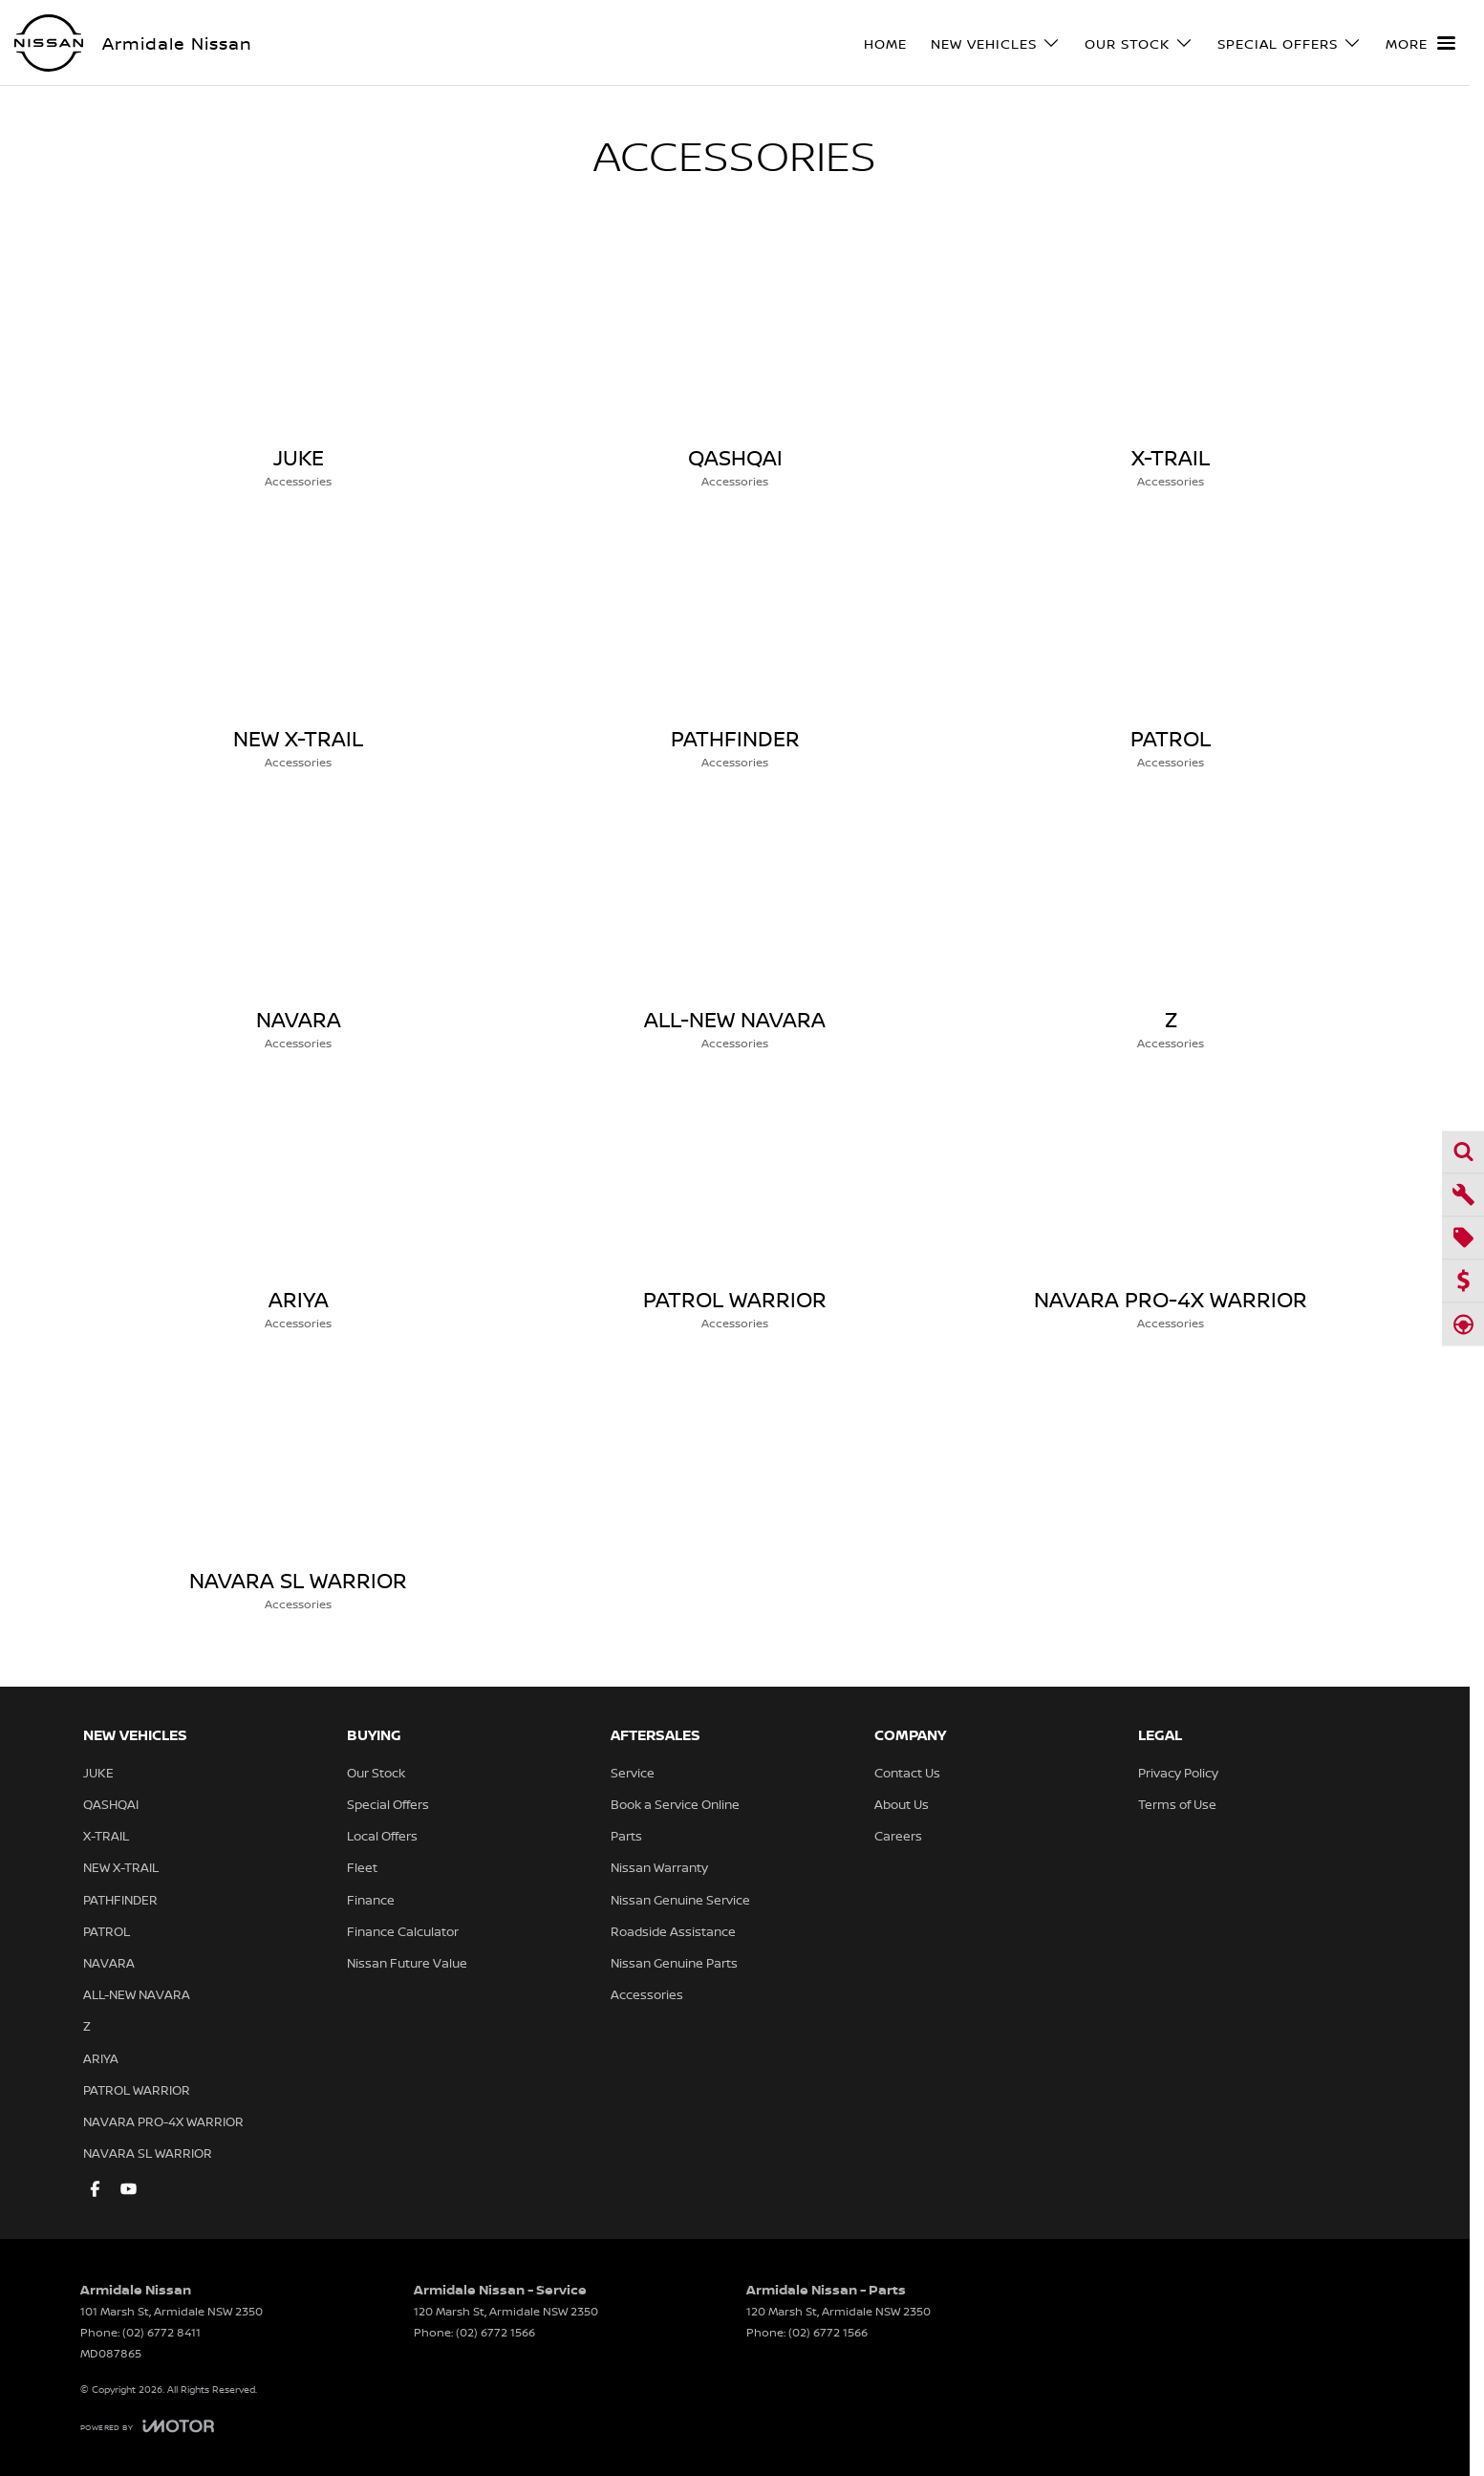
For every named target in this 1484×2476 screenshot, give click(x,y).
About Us (901, 1804)
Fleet (362, 1867)
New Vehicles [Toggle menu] (996, 43)
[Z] (1171, 927)
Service (633, 1772)
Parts (626, 1835)
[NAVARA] (298, 927)
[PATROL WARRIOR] (735, 1207)
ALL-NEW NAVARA (136, 1994)
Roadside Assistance (673, 1931)
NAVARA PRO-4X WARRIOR (163, 2121)
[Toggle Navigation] (1420, 43)
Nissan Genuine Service (680, 1899)
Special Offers (388, 1804)
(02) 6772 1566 (495, 2332)
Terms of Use (1177, 1804)
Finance (371, 1899)
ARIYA (100, 2058)
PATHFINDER (120, 1899)
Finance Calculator (403, 1931)
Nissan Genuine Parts (674, 1962)
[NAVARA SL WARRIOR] (298, 1488)
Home (885, 43)
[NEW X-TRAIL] (298, 646)
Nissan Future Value (407, 1962)
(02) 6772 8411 (161, 2332)
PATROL (106, 1931)
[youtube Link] (128, 2189)
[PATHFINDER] (735, 646)
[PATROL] (1171, 646)
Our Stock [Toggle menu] (1139, 43)
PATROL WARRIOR (136, 2090)
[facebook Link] (95, 2189)
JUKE (98, 1772)
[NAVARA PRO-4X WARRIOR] (1171, 1207)
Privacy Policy (1178, 1772)
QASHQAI (111, 1804)
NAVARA (109, 1962)
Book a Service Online (675, 1804)
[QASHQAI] (735, 366)
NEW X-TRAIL (121, 1867)
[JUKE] (298, 366)
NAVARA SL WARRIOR (147, 2153)
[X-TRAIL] (1171, 366)
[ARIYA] (298, 1207)
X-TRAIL (106, 1835)
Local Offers (382, 1835)
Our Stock (376, 1772)
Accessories (647, 1994)
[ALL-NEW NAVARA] (735, 927)
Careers (898, 1835)
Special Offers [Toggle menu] (1289, 43)
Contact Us (907, 1772)
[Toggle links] (147, 2426)
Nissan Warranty (659, 1867)
